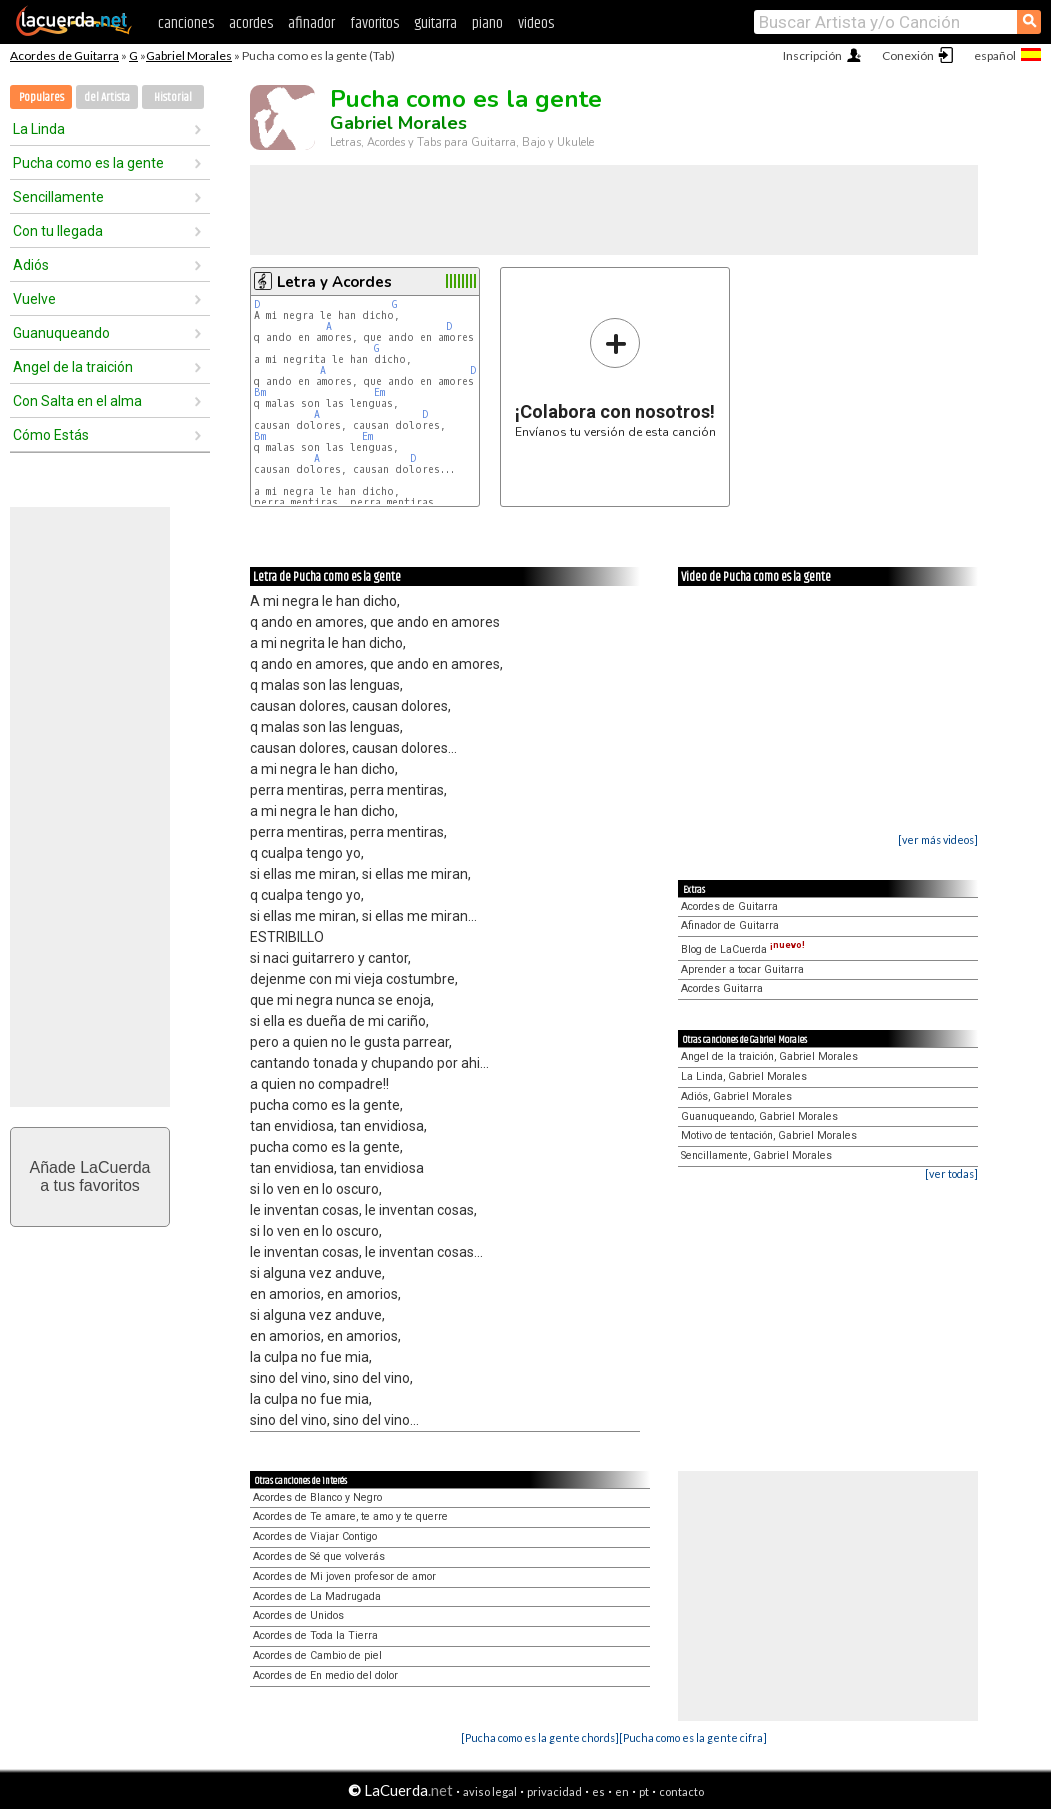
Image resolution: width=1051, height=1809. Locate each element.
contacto (681, 1791)
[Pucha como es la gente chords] (540, 1737)
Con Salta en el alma (77, 401)
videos (536, 23)
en (622, 1791)
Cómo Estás (51, 435)
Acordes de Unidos (298, 1615)
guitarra (435, 23)
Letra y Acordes (334, 282)
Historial (173, 97)
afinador (311, 23)
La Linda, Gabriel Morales (744, 1076)
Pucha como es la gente (88, 163)
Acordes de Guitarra (64, 55)
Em (379, 392)
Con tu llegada (58, 231)
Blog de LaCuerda (743, 949)
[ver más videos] (938, 839)
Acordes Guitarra (722, 988)
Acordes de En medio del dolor (325, 1675)
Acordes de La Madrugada (317, 1596)
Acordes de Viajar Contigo (315, 1536)
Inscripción (812, 55)
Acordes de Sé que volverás (319, 1556)
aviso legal (490, 1791)
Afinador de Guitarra (730, 925)
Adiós (31, 265)
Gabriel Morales (189, 55)
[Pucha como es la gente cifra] (693, 1737)
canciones (186, 23)
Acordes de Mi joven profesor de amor (344, 1576)
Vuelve (34, 299)
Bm (260, 392)
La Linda (39, 129)
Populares (41, 97)
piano (487, 23)
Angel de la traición (73, 367)
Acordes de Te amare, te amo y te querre (350, 1516)
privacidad (554, 1791)
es (598, 1791)
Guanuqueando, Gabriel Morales (759, 1116)
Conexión (908, 55)
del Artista (107, 97)
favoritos (374, 23)
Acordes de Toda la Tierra (315, 1635)
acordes (251, 23)
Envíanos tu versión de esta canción (615, 377)
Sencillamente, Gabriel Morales (756, 1155)
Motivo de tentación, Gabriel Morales (769, 1135)
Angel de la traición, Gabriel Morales (769, 1056)
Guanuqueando (61, 333)
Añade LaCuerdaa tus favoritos (90, 1176)
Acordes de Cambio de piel (317, 1655)
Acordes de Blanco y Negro (317, 1497)
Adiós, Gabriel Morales (736, 1096)
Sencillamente (58, 197)
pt (644, 1791)
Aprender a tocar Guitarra (742, 969)
